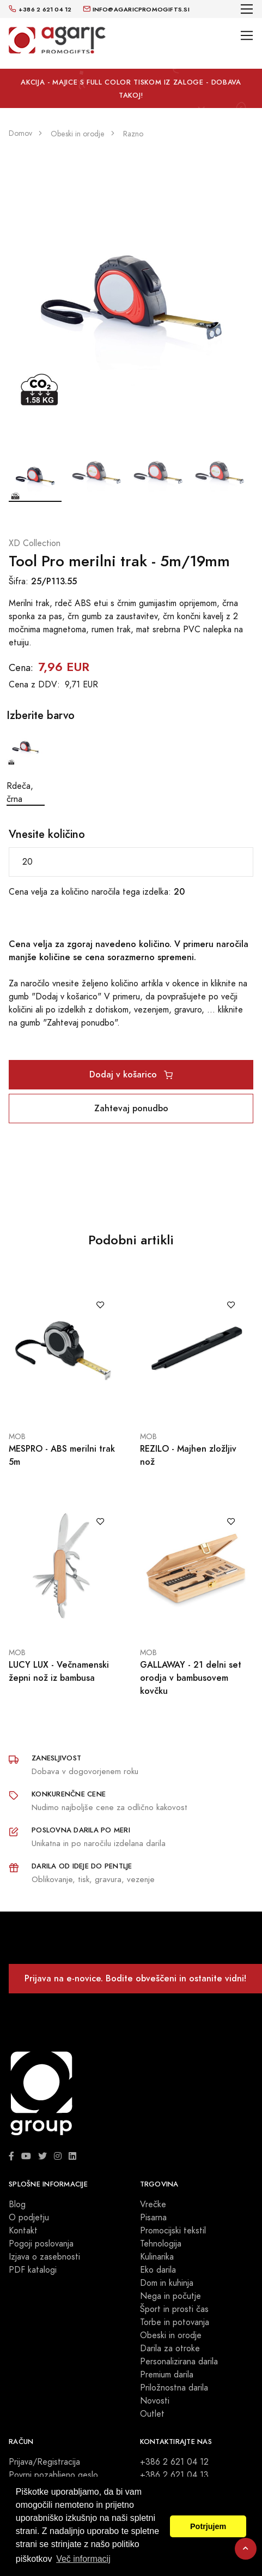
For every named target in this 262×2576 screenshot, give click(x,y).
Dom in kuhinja (166, 2283)
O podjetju (29, 2218)
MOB (17, 1436)
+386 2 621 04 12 (174, 2462)
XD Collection (34, 543)
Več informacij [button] (83, 2558)
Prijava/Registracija (44, 2462)
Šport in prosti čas (174, 2309)
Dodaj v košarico (131, 1074)
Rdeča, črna (26, 766)
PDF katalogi (33, 2270)
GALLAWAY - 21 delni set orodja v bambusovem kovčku (190, 1677)
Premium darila (166, 2375)
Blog (17, 2204)
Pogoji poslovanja (41, 2244)
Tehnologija (160, 2244)
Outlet (152, 2414)
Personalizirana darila (179, 2362)
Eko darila (158, 2270)
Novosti (154, 2401)
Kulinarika (157, 2257)
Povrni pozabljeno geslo (53, 2475)
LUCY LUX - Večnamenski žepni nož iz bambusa (59, 1671)
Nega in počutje (170, 2296)
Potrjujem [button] (208, 2526)
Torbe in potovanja (174, 2322)
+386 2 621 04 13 (174, 2475)
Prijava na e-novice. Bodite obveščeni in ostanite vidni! (135, 1978)
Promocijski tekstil (173, 2231)
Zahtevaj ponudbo (131, 1108)
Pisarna (153, 2218)
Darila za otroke (170, 2349)
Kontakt (23, 2231)
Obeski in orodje (171, 2335)
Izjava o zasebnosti (44, 2257)
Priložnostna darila (174, 2388)
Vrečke (153, 2204)
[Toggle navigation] (247, 9)
